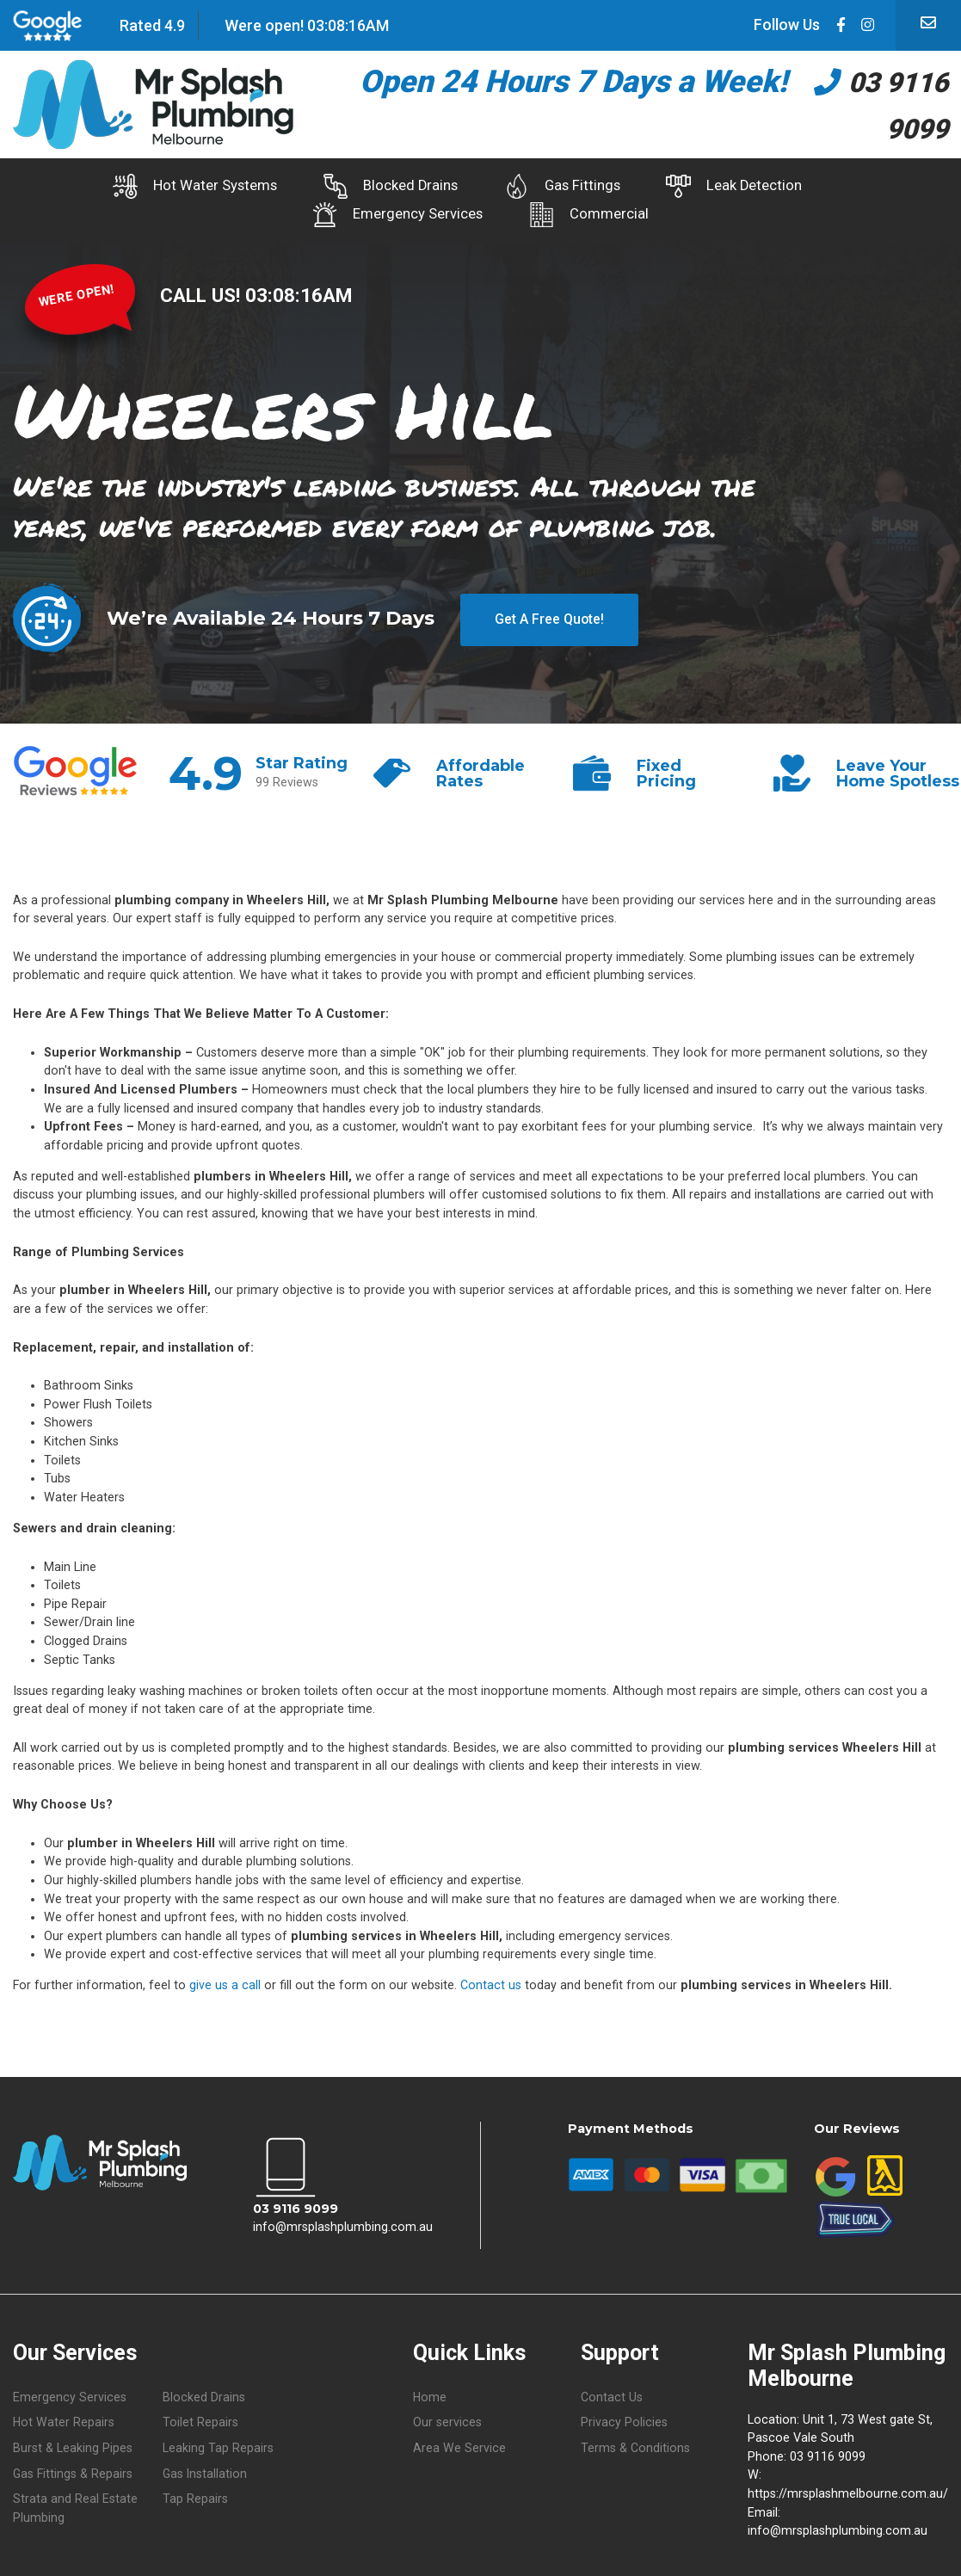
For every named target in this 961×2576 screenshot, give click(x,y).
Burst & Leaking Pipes (72, 2442)
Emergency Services (390, 211)
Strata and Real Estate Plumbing (75, 2504)
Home (430, 2390)
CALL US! (202, 288)
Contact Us (612, 2390)
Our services (447, 2416)
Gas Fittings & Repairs (73, 2468)
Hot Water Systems (162, 186)
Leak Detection (750, 186)
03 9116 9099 (295, 2201)
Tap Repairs (195, 2494)
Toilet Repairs (200, 2416)
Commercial (596, 211)
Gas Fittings (562, 186)
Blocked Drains (374, 186)
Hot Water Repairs (64, 2416)
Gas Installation (206, 2468)
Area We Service (459, 2442)
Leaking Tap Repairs (218, 2442)
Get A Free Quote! (549, 610)
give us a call (225, 1978)
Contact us (490, 1978)
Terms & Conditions (635, 2442)
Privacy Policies (624, 2416)
